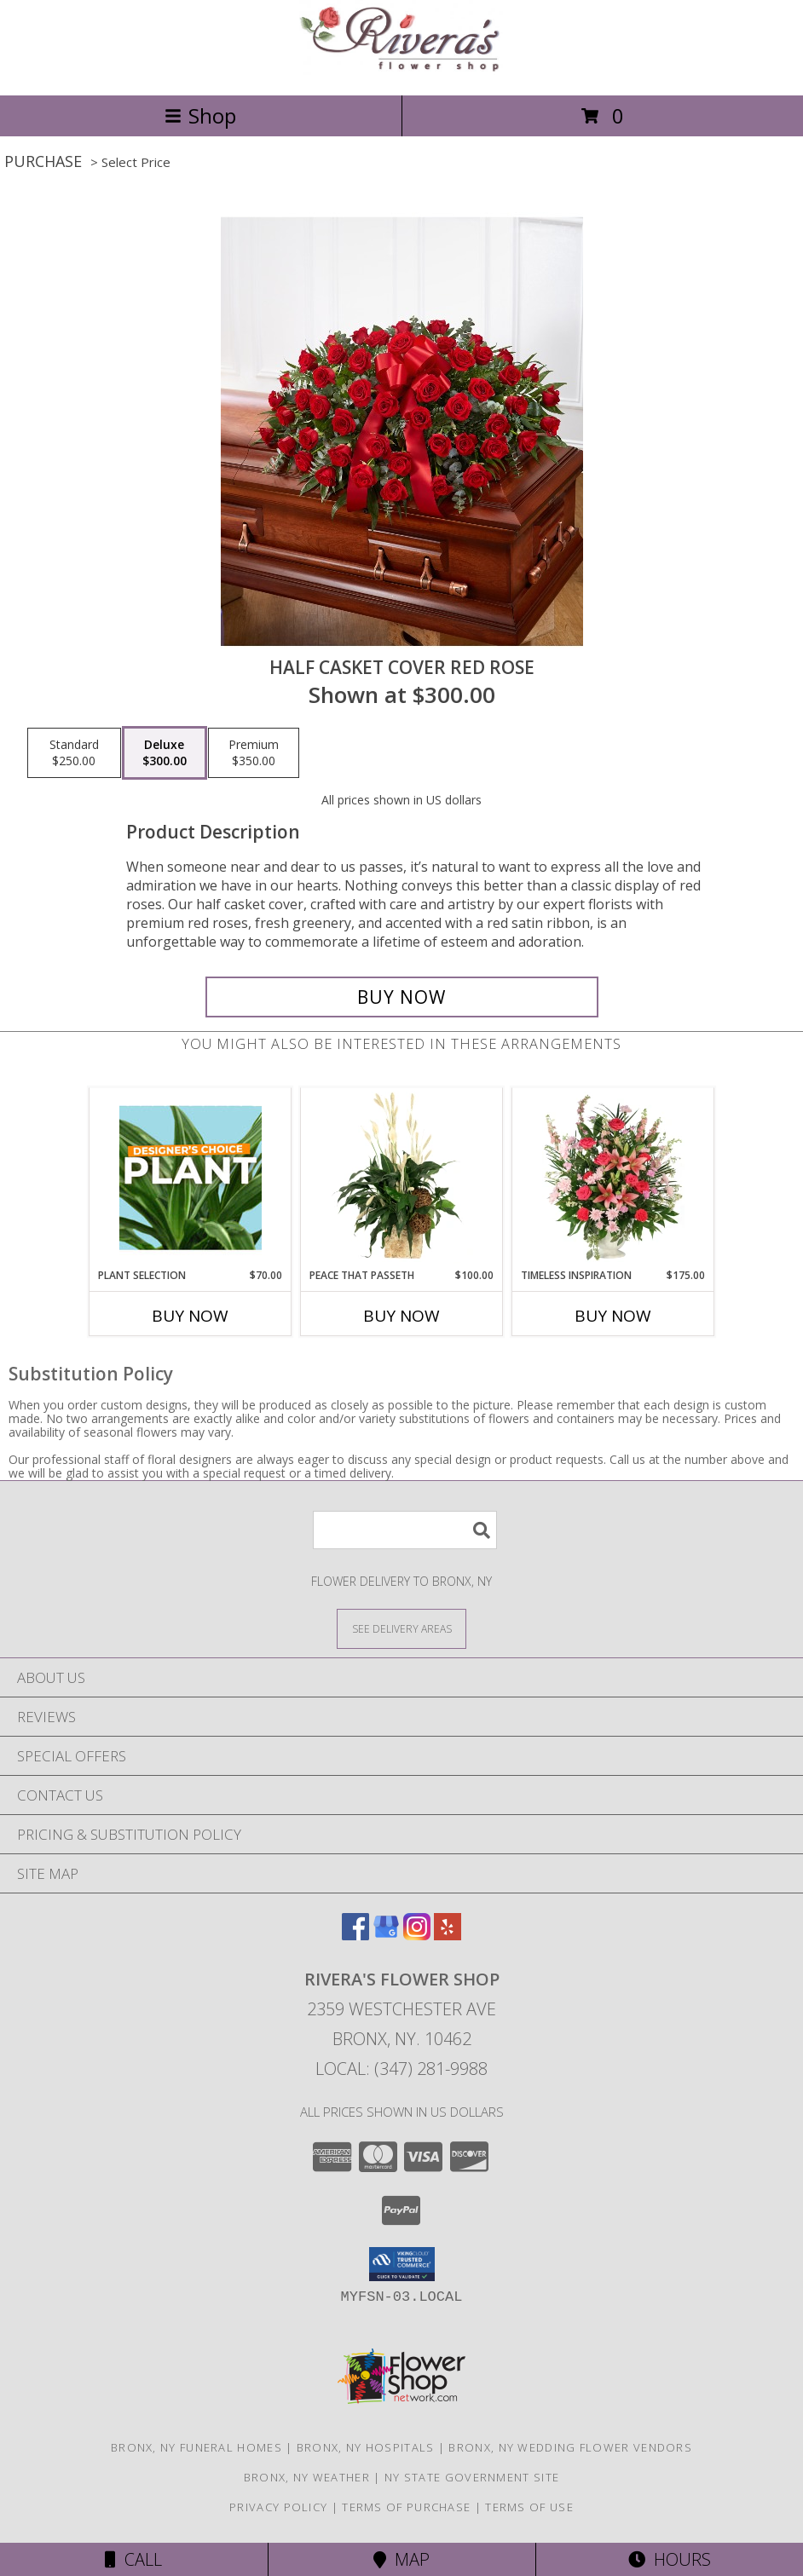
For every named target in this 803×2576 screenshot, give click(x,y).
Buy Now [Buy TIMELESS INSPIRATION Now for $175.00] (613, 1316)
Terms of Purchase (406, 2507)
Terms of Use (529, 2507)
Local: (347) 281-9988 (401, 2068)
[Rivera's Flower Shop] (401, 70)
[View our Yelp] (447, 1935)
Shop (200, 115)
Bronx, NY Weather (307, 2477)
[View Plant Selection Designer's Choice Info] (190, 1178)
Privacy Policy (278, 2507)
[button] (402, 2264)
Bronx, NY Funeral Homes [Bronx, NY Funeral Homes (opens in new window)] (196, 2447)
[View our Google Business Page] (386, 1935)
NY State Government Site (471, 2477)
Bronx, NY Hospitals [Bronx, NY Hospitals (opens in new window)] (366, 2447)
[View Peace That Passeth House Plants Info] (402, 1178)
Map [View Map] (401, 2559)
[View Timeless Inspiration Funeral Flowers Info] (613, 1178)
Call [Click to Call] (133, 2559)
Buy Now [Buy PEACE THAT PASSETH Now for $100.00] (401, 1316)
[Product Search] (405, 1530)
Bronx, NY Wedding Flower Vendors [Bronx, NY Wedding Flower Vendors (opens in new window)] (570, 2447)
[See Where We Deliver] (401, 1628)
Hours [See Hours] (669, 2559)
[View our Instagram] (416, 1935)
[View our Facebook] (355, 1935)
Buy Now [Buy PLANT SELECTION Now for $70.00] (190, 1316)
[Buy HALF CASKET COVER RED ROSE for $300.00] (401, 997)
